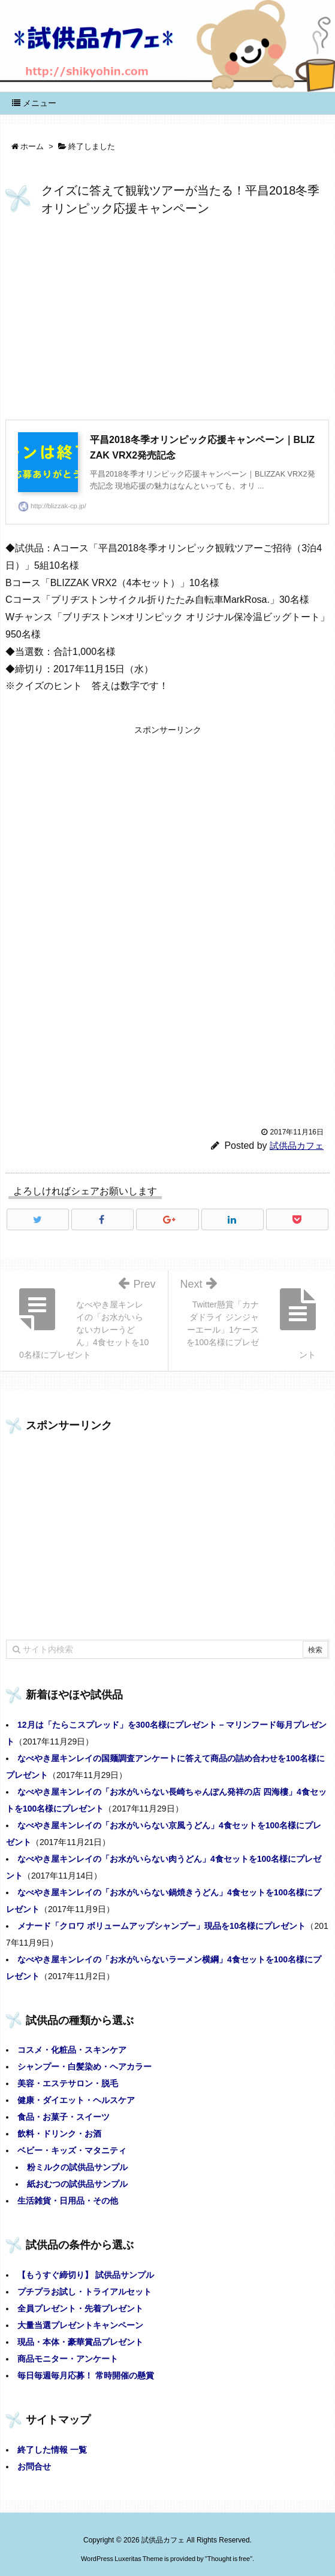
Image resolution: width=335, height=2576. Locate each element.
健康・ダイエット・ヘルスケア (76, 2100)
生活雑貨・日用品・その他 (67, 2200)
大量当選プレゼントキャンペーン (80, 2325)
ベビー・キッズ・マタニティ (71, 2150)
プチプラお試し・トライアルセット (84, 2291)
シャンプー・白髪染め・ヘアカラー (84, 2066)
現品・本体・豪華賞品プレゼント (80, 2342)
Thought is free (228, 2558)
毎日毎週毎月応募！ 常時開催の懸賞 (85, 2375)
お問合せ (34, 2466)
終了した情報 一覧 (52, 2449)
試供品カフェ (297, 1145)
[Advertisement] (167, 321)
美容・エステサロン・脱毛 (67, 2083)
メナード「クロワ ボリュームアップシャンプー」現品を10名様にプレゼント (161, 1926)
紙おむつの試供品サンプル (77, 2184)
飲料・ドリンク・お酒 (59, 2133)
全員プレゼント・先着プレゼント (80, 2308)
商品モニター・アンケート (67, 2358)
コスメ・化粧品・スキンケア (71, 2050)
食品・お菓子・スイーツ (63, 2117)
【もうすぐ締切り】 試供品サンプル (85, 2275)
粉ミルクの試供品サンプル (77, 2167)
